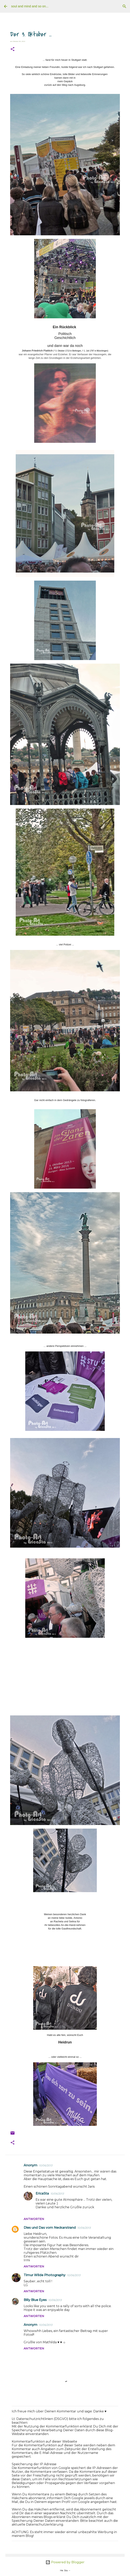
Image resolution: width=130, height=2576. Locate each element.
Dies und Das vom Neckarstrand (50, 2228)
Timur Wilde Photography (44, 2275)
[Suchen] (124, 6)
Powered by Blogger (65, 2562)
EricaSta (42, 2193)
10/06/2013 (45, 2165)
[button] (12, 49)
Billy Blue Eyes (35, 2300)
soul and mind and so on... (30, 6)
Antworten (34, 2219)
